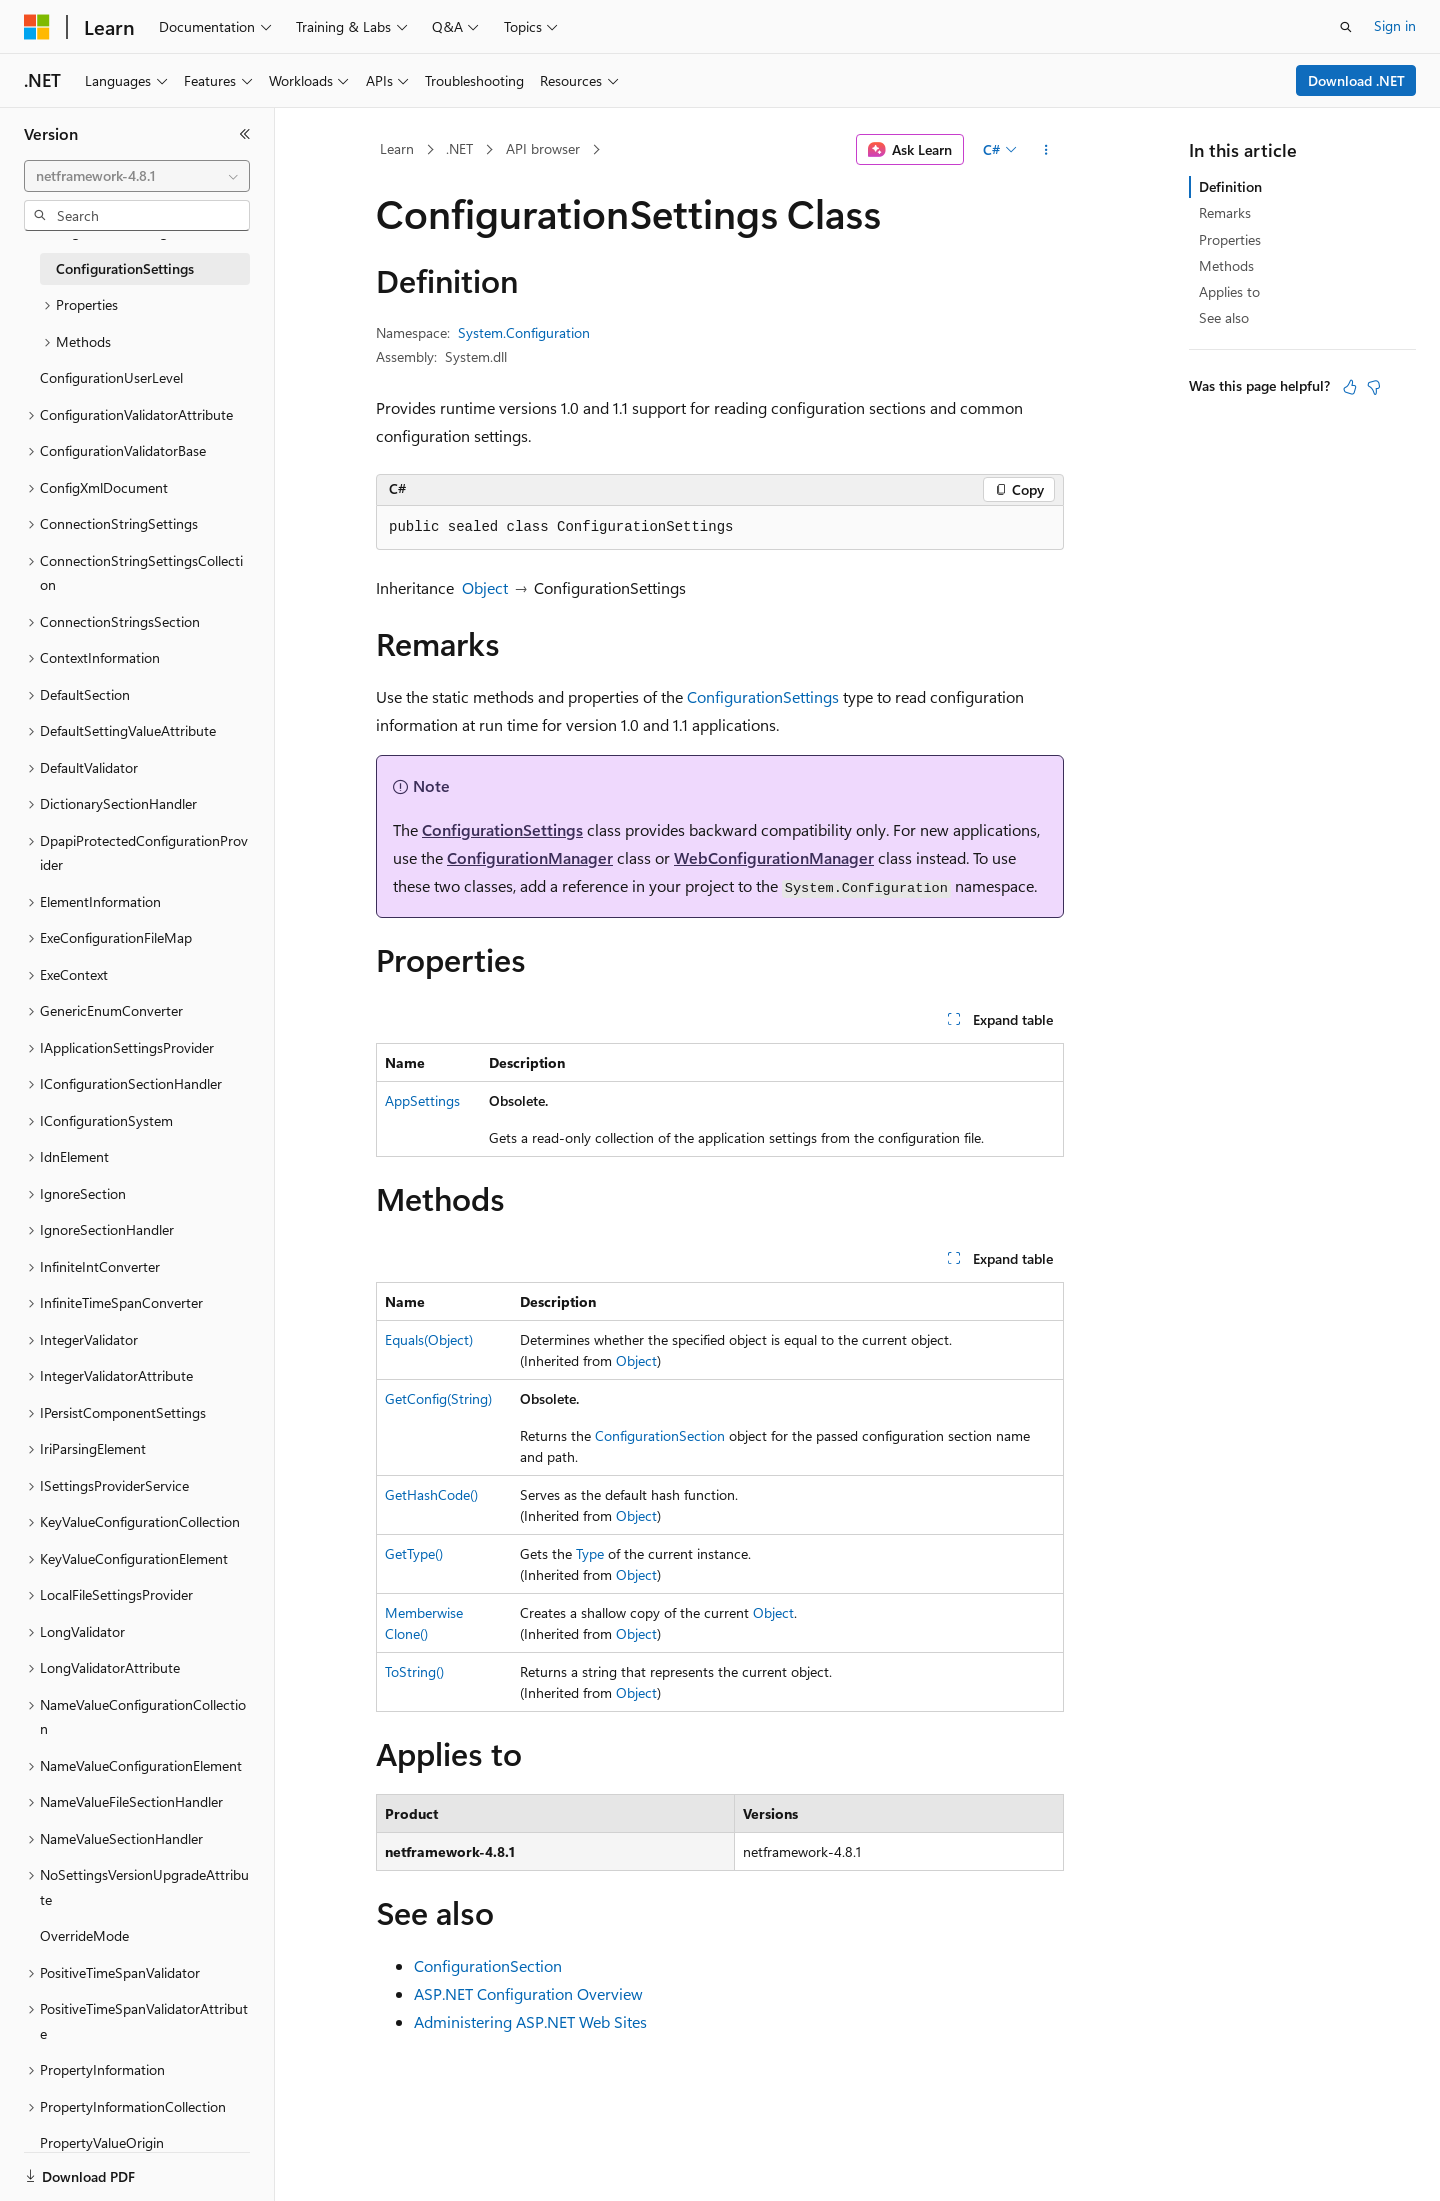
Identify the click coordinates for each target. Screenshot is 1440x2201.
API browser (543, 148)
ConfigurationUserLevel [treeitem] (111, 377)
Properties (1230, 239)
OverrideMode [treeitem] (84, 1935)
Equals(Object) (429, 1339)
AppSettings (422, 1100)
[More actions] (1046, 150)
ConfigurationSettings (763, 696)
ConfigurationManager (530, 857)
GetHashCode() (431, 1494)
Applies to (1229, 291)
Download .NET (1356, 80)
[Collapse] (245, 134)
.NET (459, 148)
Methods (1226, 265)
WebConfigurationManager (774, 857)
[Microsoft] (37, 27)
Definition (1230, 186)
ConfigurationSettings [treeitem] (125, 268)
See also (1224, 317)
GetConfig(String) (438, 1398)
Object (485, 587)
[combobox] (137, 176)
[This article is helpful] (1350, 387)
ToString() (414, 1671)
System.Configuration (524, 332)
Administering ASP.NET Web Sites (530, 2021)
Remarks (1225, 212)
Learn (397, 148)
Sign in (1395, 25)
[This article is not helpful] (1374, 387)
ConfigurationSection (660, 1435)
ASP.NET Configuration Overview (528, 1993)
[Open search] (1346, 27)
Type (590, 1553)
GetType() (414, 1553)
